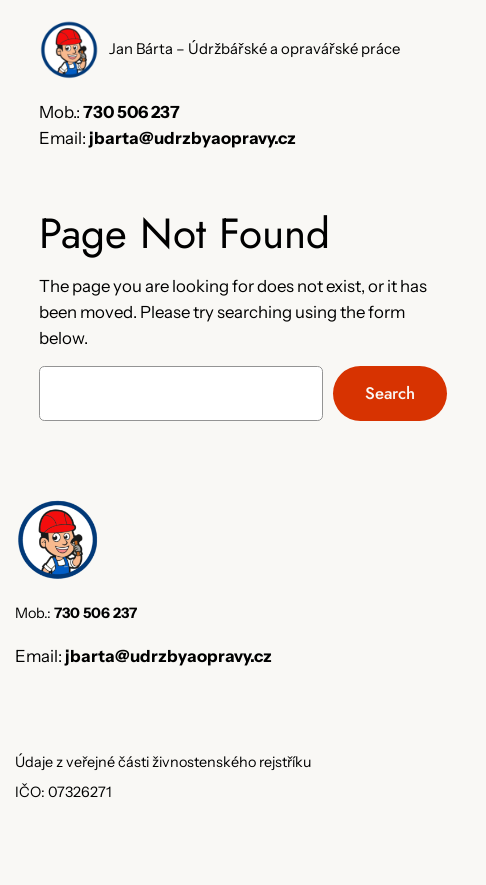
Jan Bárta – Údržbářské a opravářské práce (254, 49)
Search (390, 393)
